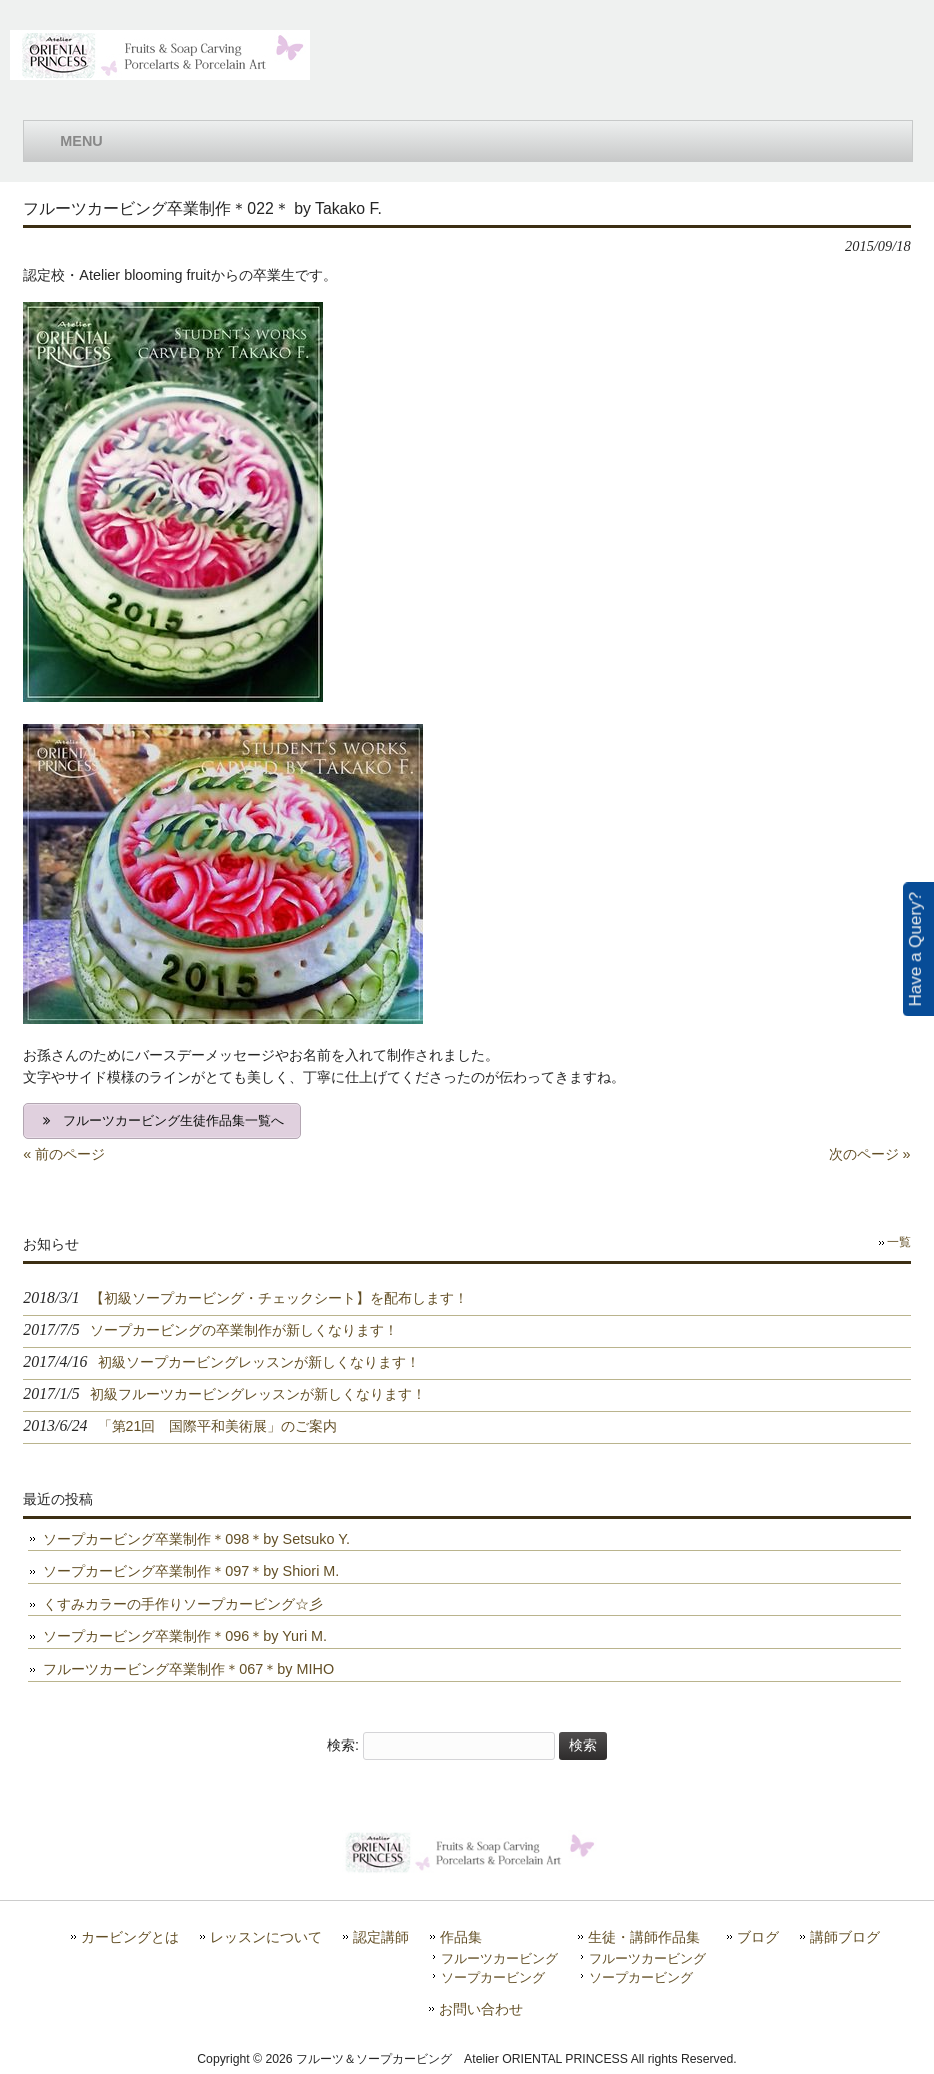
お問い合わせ (481, 2009)
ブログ (758, 1937)
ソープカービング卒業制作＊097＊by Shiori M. (191, 1571)
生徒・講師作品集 (644, 1937)
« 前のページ (64, 1154)
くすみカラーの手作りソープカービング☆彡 (183, 1604)
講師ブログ (845, 1937)
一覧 (899, 1242)
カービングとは (130, 1937)
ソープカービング (493, 1977)
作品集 (461, 1937)
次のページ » (870, 1154)
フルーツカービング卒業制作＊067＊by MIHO (188, 1669)
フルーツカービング (499, 1958)
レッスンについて (266, 1937)
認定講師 (381, 1937)
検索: (343, 1745)
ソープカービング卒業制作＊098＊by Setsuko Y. (196, 1539)
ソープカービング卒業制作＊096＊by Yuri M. (185, 1636)
